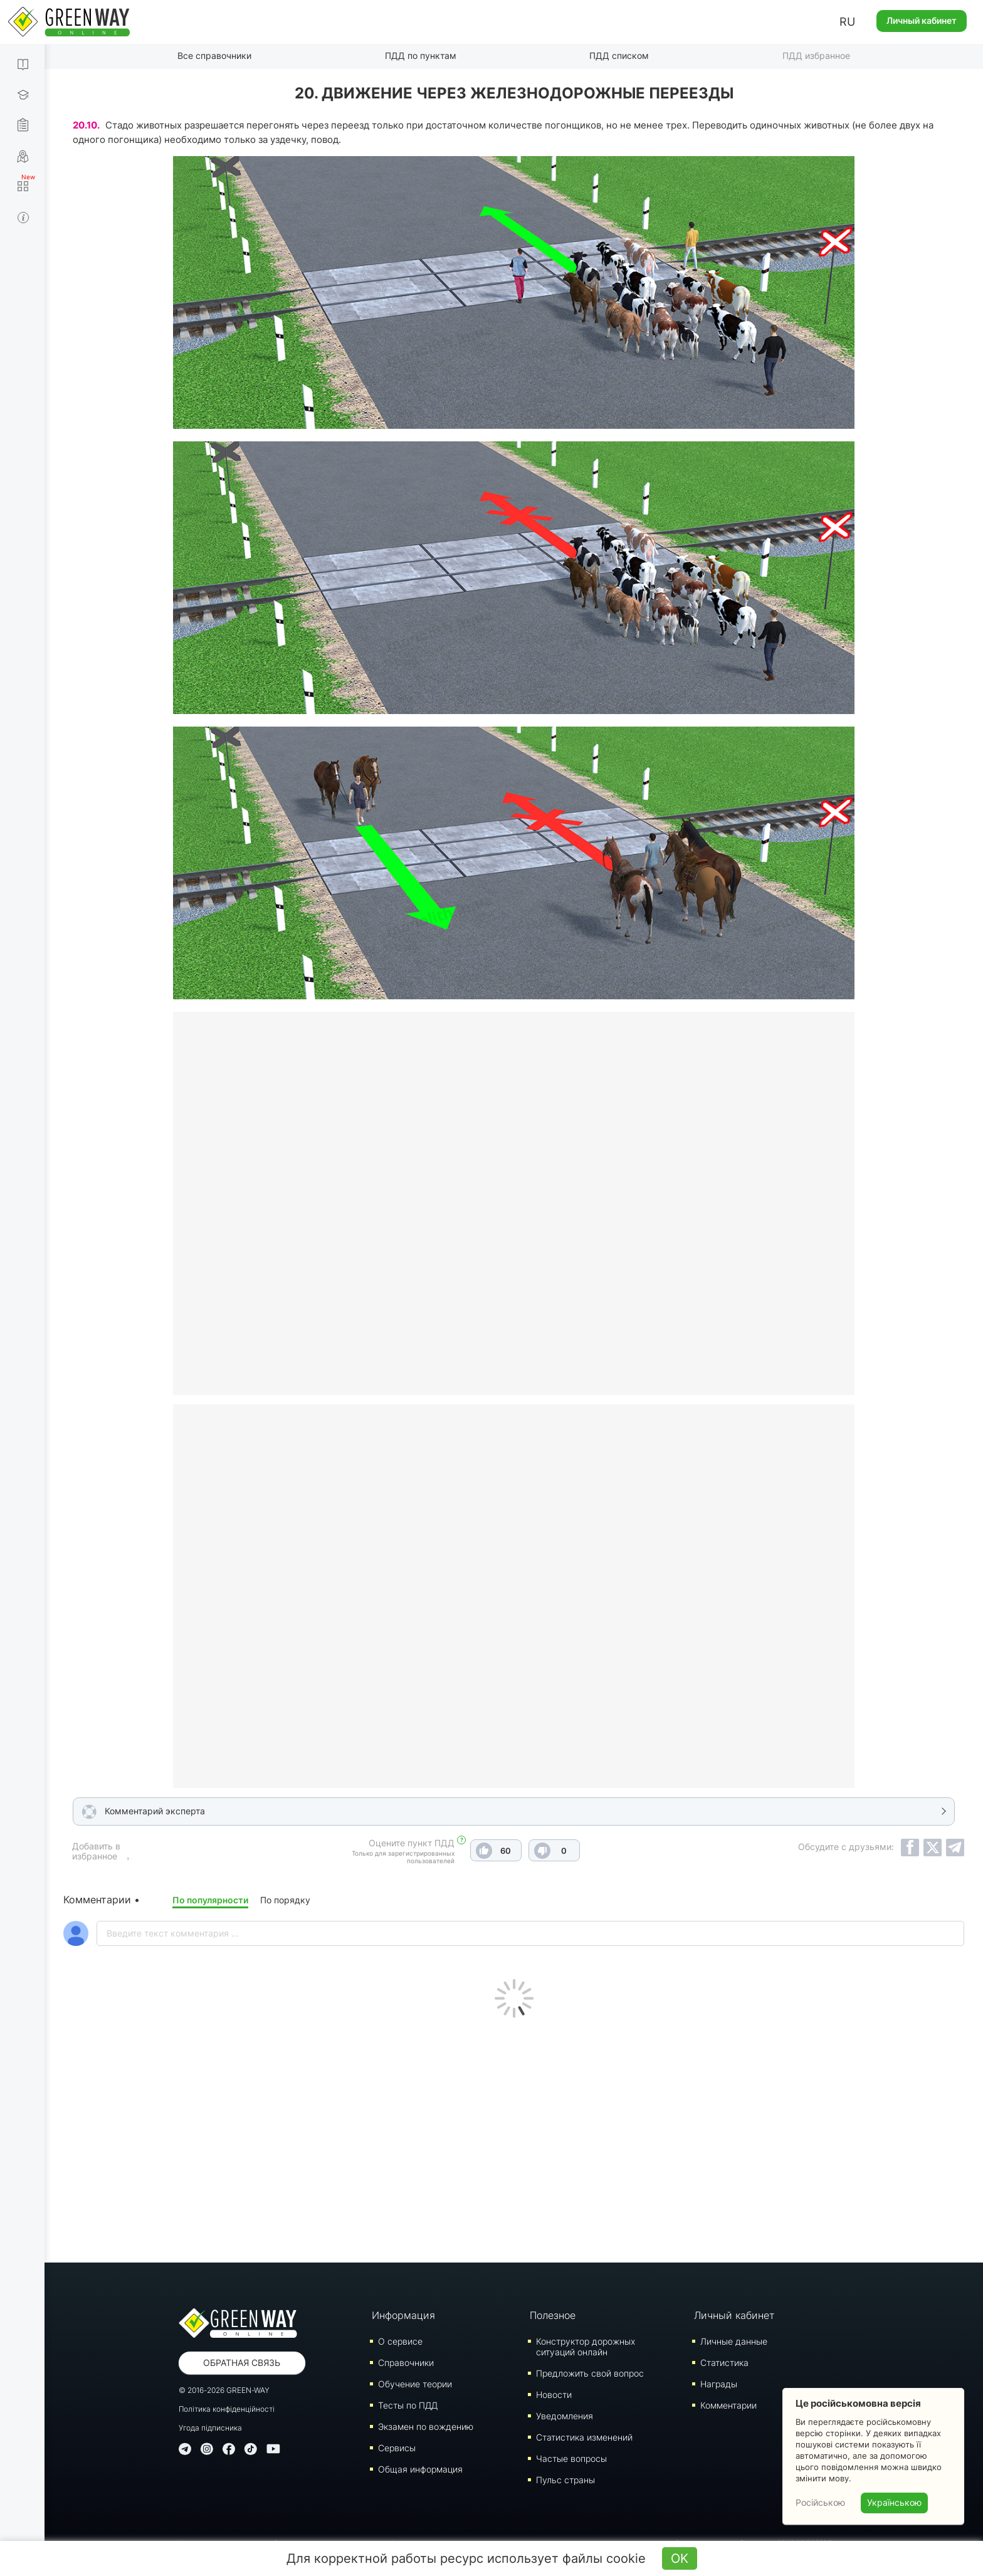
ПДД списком (619, 55)
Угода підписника (210, 2427)
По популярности (210, 1900)
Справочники (406, 2362)
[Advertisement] (514, 2137)
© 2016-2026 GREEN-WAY (224, 2390)
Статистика (724, 2362)
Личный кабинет (921, 20)
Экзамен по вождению (425, 2426)
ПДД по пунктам (420, 55)
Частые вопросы (571, 2458)
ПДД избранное (816, 55)
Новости (554, 2394)
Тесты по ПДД (408, 2405)
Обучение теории (415, 2384)
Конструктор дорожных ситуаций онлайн (585, 2346)
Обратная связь (241, 2362)
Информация (403, 2315)
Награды (718, 2384)
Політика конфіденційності (227, 2409)
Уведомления (564, 2415)
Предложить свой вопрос (590, 2373)
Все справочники (214, 55)
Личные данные (733, 2341)
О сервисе (400, 2341)
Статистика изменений (584, 2437)
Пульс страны (565, 2479)
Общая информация (420, 2469)
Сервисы (397, 2447)
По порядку (285, 1900)
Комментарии (728, 2405)
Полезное (553, 2315)
